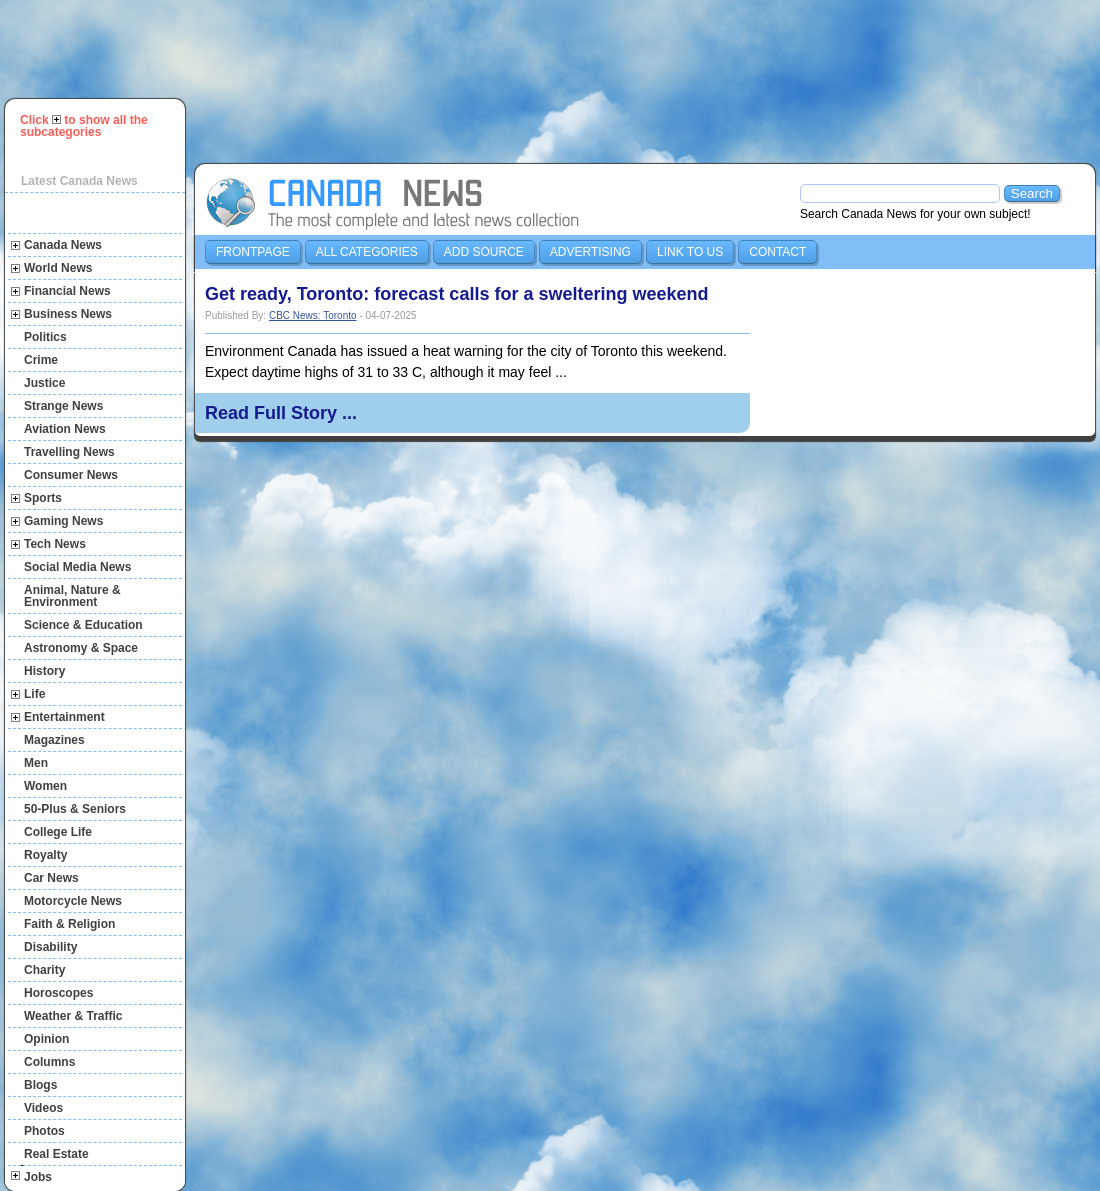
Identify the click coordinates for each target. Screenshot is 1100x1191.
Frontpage (253, 252)
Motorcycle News (73, 901)
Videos (43, 1108)
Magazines (54, 740)
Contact (777, 252)
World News (58, 268)
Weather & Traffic (73, 1016)
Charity (44, 970)
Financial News (67, 291)
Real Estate (56, 1154)
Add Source (484, 252)
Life (34, 694)
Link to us (690, 252)
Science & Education (83, 625)
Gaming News (63, 521)
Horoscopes (58, 993)
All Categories (367, 252)
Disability (50, 947)
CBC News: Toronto (313, 315)
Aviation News (65, 429)
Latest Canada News (79, 181)
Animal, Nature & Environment (72, 596)
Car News (51, 878)
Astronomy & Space (81, 648)
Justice (44, 383)
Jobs (38, 1177)
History (44, 671)
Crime (41, 360)
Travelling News (69, 452)
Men (36, 763)
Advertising (590, 252)
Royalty (45, 855)
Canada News (63, 245)
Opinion (46, 1039)
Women (45, 786)
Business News (68, 314)
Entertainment (64, 717)
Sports (43, 498)
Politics (45, 337)
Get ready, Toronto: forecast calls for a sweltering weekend (456, 294)
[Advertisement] (285, 79)
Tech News (55, 544)
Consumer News (71, 475)
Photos (44, 1131)
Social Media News (77, 567)
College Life (58, 832)
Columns (49, 1062)
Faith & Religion (69, 924)
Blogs (40, 1085)
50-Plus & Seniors (75, 809)
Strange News (63, 406)
